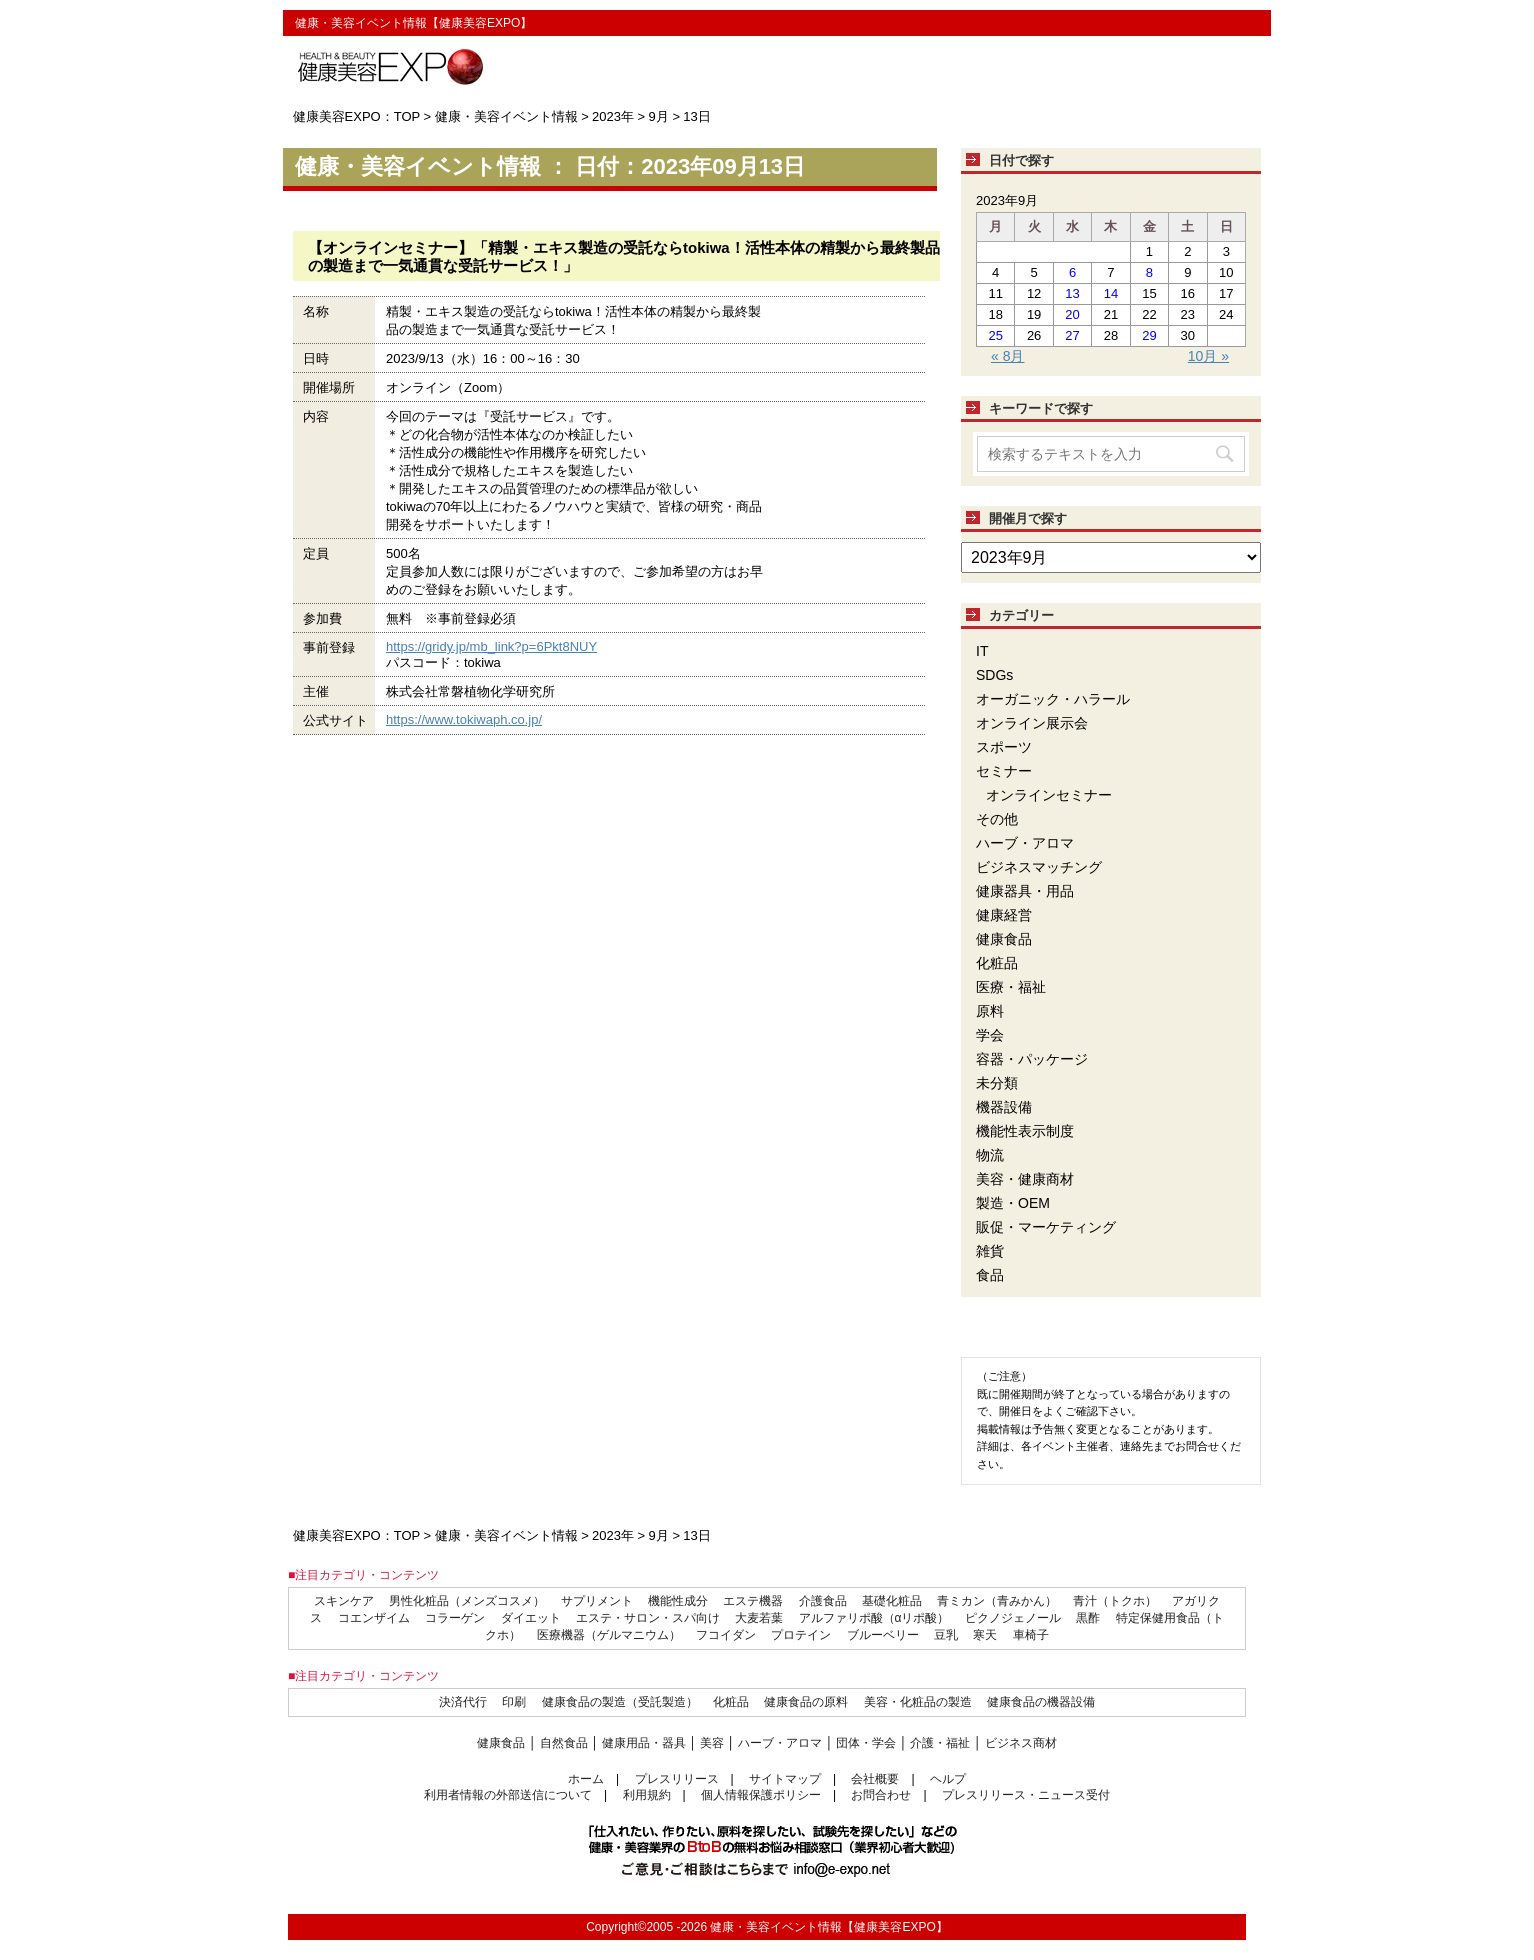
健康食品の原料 (806, 1702)
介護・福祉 (940, 1743)
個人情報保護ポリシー (761, 1795)
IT (982, 651)
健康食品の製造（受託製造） (620, 1702)
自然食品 (564, 1743)
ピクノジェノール (1013, 1618)
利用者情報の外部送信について (508, 1795)
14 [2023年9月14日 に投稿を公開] (1111, 293)
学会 (990, 1035)
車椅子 (1031, 1635)
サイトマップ (785, 1779)
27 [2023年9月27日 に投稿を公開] (1072, 335)
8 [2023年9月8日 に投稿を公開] (1149, 272)
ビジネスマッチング (1039, 867)
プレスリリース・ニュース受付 (1026, 1795)
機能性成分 (678, 1601)
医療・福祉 (1011, 987)
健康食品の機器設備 (1041, 1702)
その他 (997, 819)
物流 (990, 1155)
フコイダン (726, 1635)
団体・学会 (866, 1743)
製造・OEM (1013, 1203)
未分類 (997, 1083)
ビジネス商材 (1021, 1743)
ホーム (586, 1779)
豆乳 (946, 1635)
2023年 (613, 116)
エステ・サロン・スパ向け (648, 1618)
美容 (712, 1743)
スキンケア (344, 1601)
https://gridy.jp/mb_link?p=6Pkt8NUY (491, 646)
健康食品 (1004, 939)
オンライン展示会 (1032, 723)
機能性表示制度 (1025, 1131)
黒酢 (1088, 1618)
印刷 (514, 1702)
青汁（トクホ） (1115, 1601)
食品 (990, 1275)
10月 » (1208, 356)
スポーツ (1004, 747)
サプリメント (597, 1601)
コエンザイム (374, 1618)
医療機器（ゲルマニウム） (609, 1635)
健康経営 (1004, 915)
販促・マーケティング (1046, 1227)
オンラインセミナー (1049, 795)
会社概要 (875, 1779)
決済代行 (463, 1702)
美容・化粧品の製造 (918, 1702)
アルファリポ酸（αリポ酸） (874, 1618)
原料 (990, 1011)
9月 (659, 116)
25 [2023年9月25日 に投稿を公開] (995, 335)
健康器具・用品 (1025, 891)
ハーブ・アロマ (1025, 843)
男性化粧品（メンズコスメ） (467, 1601)
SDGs (994, 675)
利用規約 (647, 1795)
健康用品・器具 (644, 1743)
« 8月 (1007, 356)
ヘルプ (948, 1779)
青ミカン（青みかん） (997, 1601)
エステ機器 (753, 1601)
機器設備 (1004, 1107)
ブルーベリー (883, 1635)
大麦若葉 (759, 1618)
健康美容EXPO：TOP (356, 116)
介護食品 (823, 1601)
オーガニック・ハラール (1053, 699)
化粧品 (997, 963)
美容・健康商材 (1025, 1179)
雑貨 (990, 1251)
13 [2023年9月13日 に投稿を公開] (1072, 293)
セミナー (1004, 771)
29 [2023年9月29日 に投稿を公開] (1149, 335)
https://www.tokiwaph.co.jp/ (464, 719)
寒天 (985, 1635)
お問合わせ (881, 1795)
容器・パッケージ (1032, 1059)
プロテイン (801, 1635)
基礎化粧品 (892, 1601)
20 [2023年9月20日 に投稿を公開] (1072, 314)
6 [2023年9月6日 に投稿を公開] (1072, 272)
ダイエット (531, 1618)
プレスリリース (677, 1779)
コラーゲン (455, 1618)
